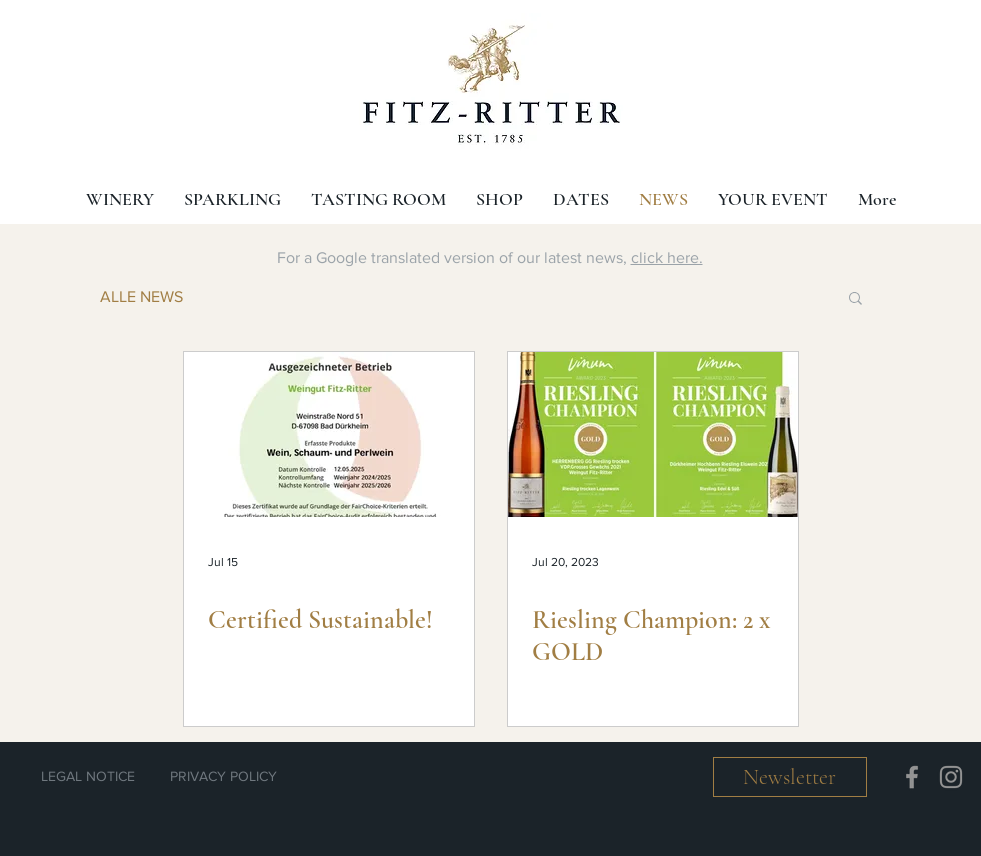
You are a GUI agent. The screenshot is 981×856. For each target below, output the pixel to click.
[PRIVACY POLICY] (224, 777)
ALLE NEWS (141, 296)
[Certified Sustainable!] (329, 434)
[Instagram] (951, 777)
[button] (855, 299)
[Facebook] (912, 777)
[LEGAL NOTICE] (88, 777)
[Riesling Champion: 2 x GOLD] (653, 434)
